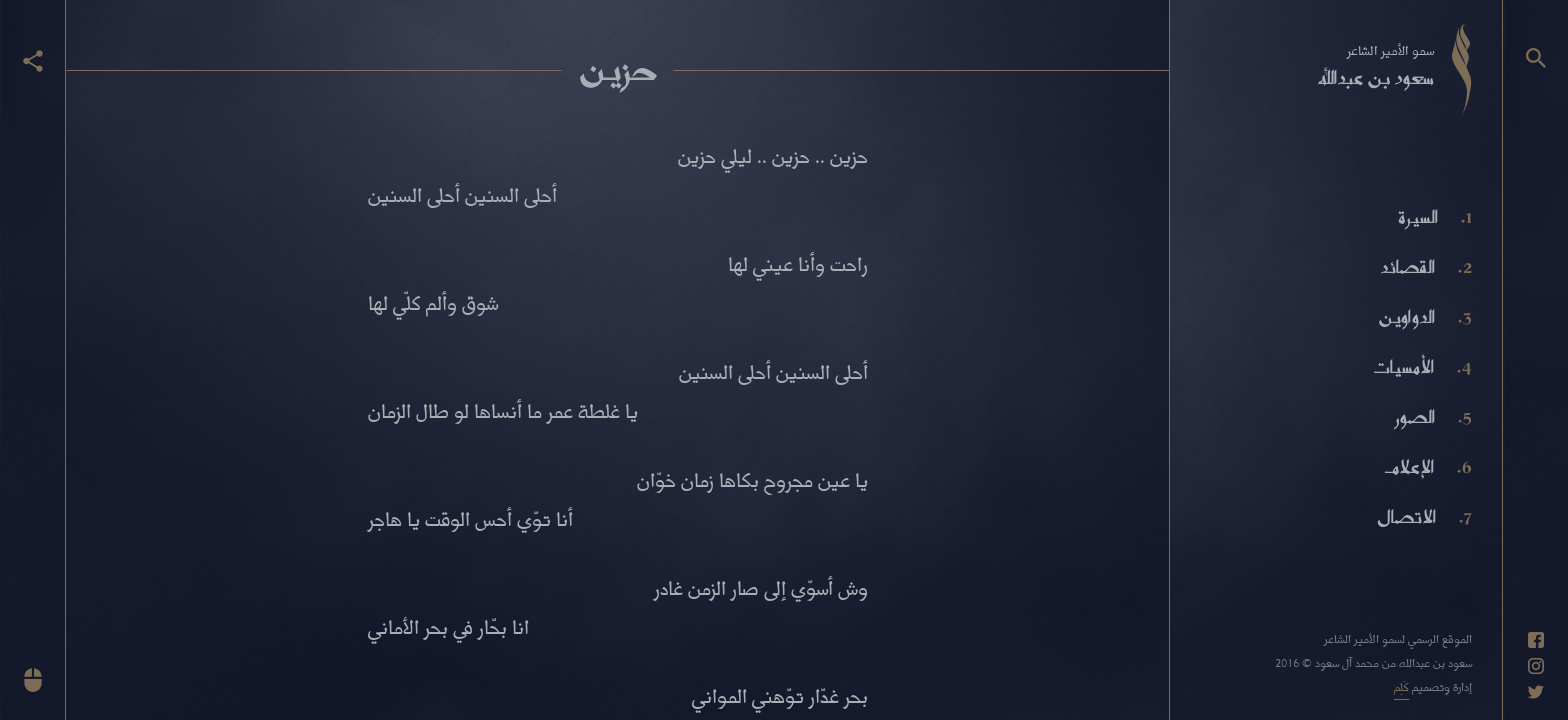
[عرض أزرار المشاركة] (33, 61)
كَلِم (1401, 686)
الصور (1415, 417)
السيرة (1418, 217)
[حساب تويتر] (1536, 692)
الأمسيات (1403, 367)
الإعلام (1409, 467)
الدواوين (1406, 317)
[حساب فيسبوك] (1536, 640)
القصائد (1407, 267)
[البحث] (1536, 58)
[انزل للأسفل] (33, 680)
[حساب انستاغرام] (1536, 666)
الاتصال (1406, 517)
